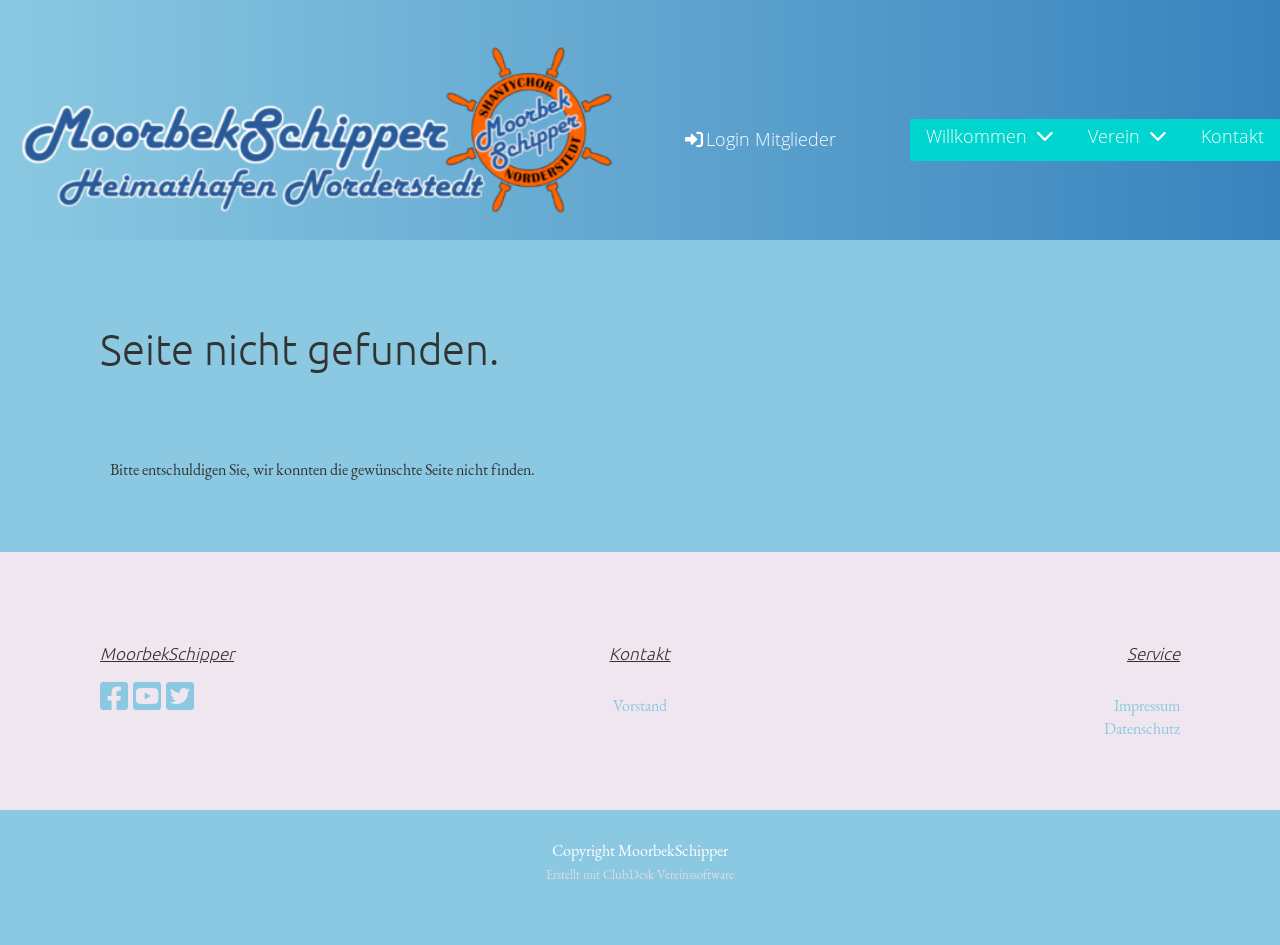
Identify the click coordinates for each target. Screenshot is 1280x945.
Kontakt (1232, 136)
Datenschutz (1142, 728)
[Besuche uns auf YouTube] (147, 697)
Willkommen (989, 136)
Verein (1127, 136)
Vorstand (640, 705)
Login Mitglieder (759, 139)
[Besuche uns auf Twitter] (180, 697)
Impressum (1147, 705)
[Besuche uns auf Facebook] (114, 697)
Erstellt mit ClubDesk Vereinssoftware (640, 874)
